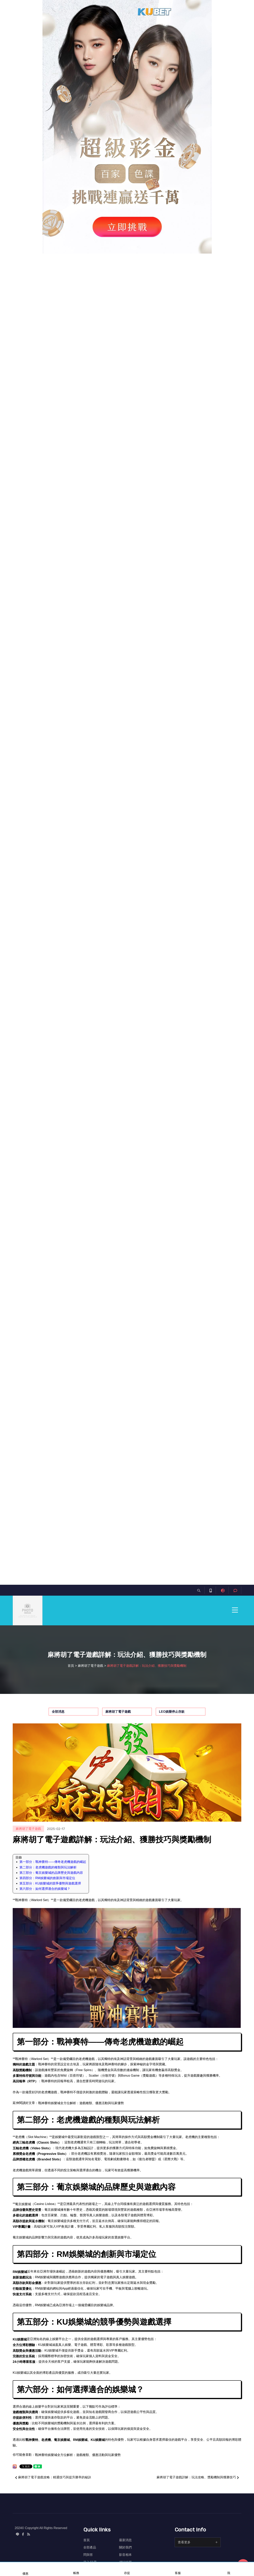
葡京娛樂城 (23, 2204)
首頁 (71, 1665)
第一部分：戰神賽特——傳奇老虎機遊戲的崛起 (52, 1861)
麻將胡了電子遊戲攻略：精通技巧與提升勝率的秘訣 (53, 2477)
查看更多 (184, 2542)
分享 (14, 2466)
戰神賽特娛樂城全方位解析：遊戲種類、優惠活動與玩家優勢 (81, 2103)
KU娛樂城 (20, 2339)
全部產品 (89, 2547)
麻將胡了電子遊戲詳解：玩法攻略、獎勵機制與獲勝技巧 (198, 2477)
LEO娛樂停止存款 (172, 1711)
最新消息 (125, 2540)
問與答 (88, 2554)
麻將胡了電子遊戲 (90, 1665)
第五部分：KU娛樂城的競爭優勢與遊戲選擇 (50, 1883)
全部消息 (58, 1711)
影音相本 (125, 2554)
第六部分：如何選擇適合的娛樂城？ (44, 1888)
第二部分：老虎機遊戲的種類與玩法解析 (48, 1867)
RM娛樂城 (20, 2272)
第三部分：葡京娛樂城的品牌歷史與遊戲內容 (51, 1872)
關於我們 (125, 2547)
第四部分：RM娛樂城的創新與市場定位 (47, 1878)
